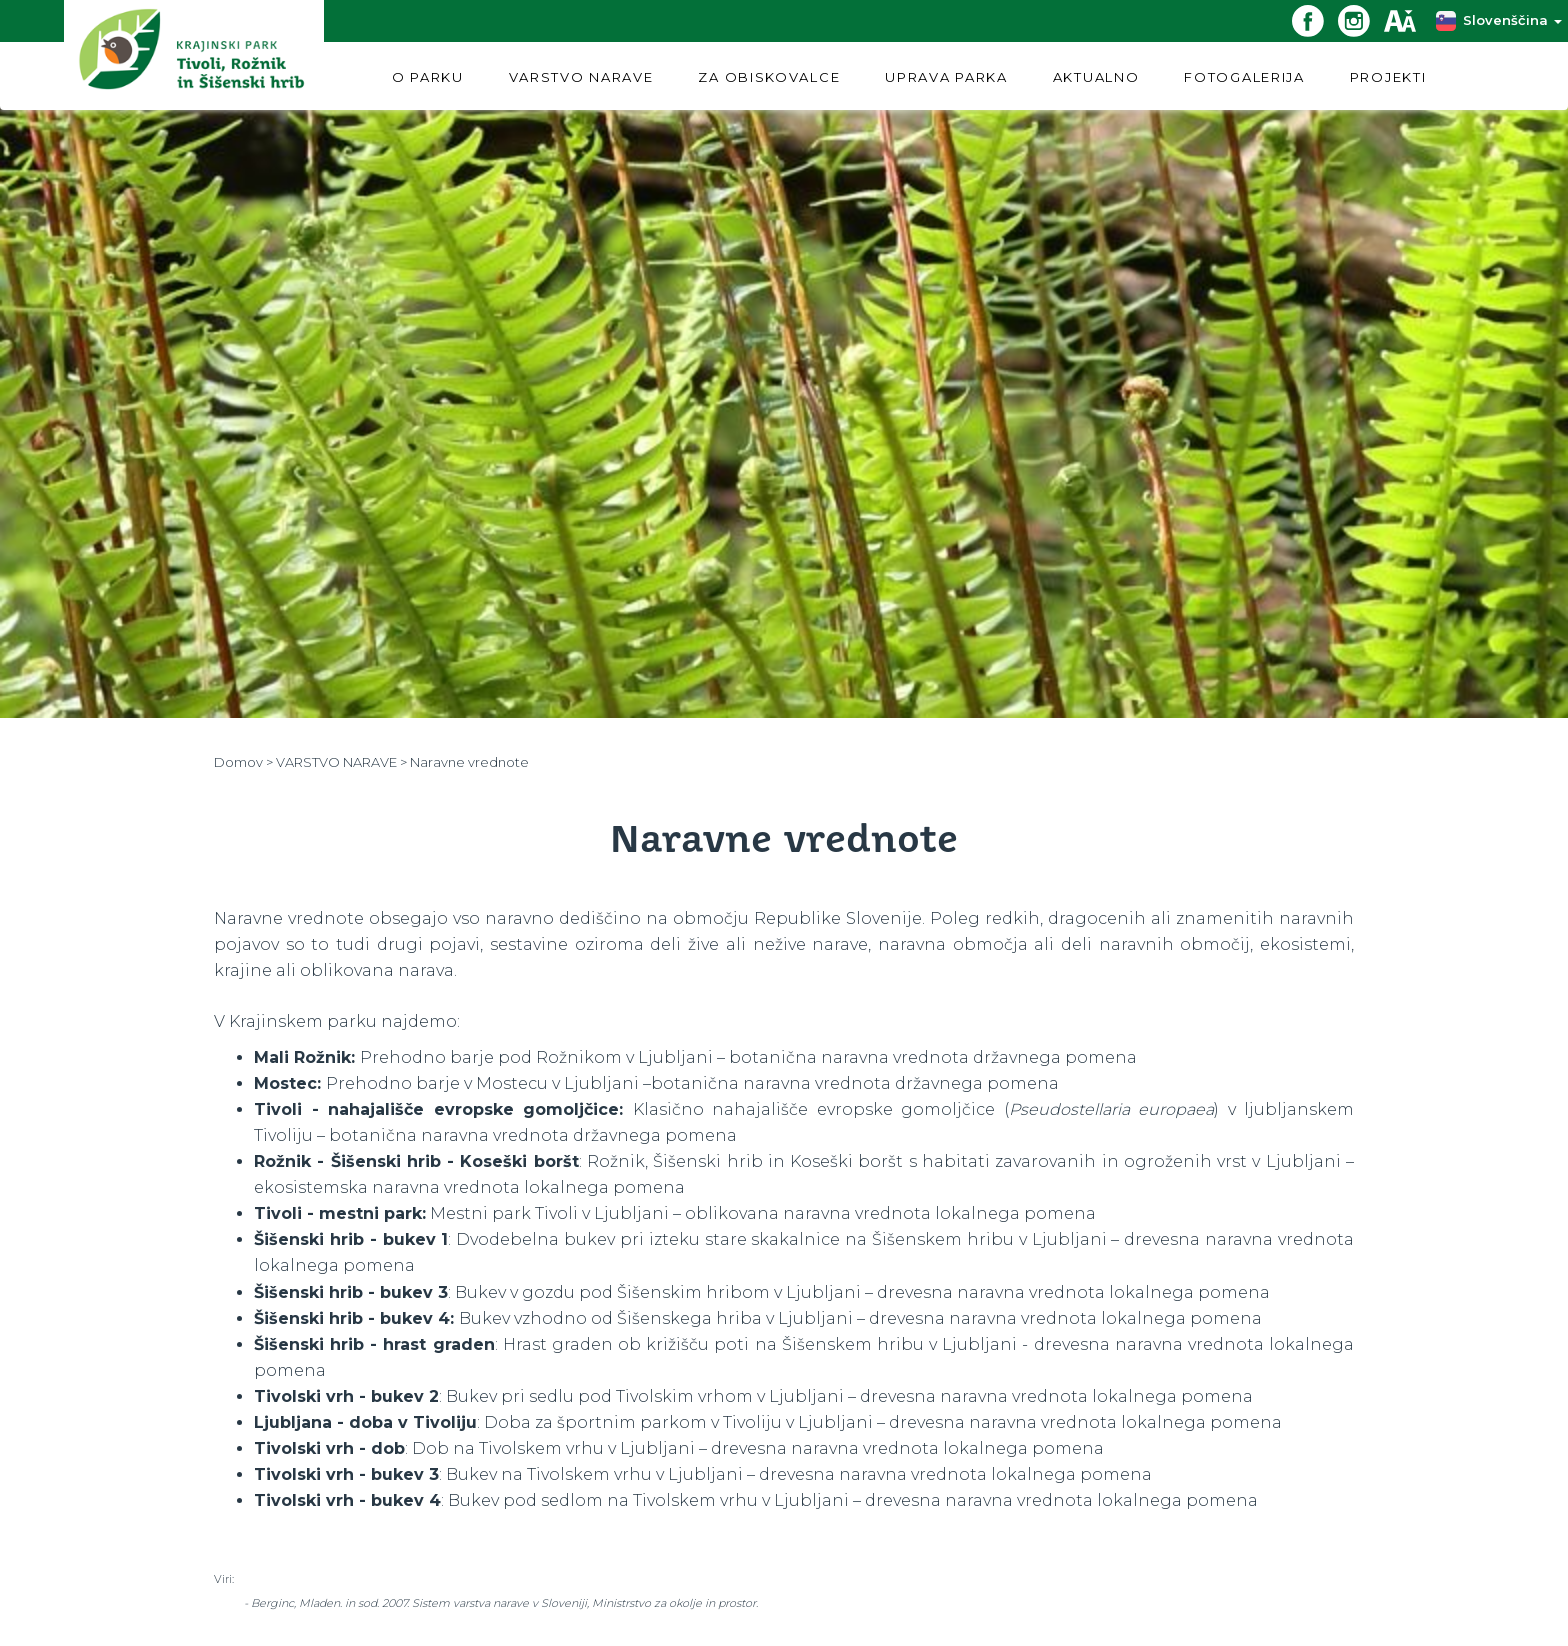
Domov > (245, 762)
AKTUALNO (1096, 77)
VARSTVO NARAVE (581, 77)
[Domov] (194, 54)
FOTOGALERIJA (1244, 77)
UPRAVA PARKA (946, 77)
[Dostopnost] (1407, 19)
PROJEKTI (1388, 77)
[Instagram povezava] (1361, 19)
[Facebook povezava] (1315, 19)
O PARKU (428, 77)
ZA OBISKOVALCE (769, 77)
